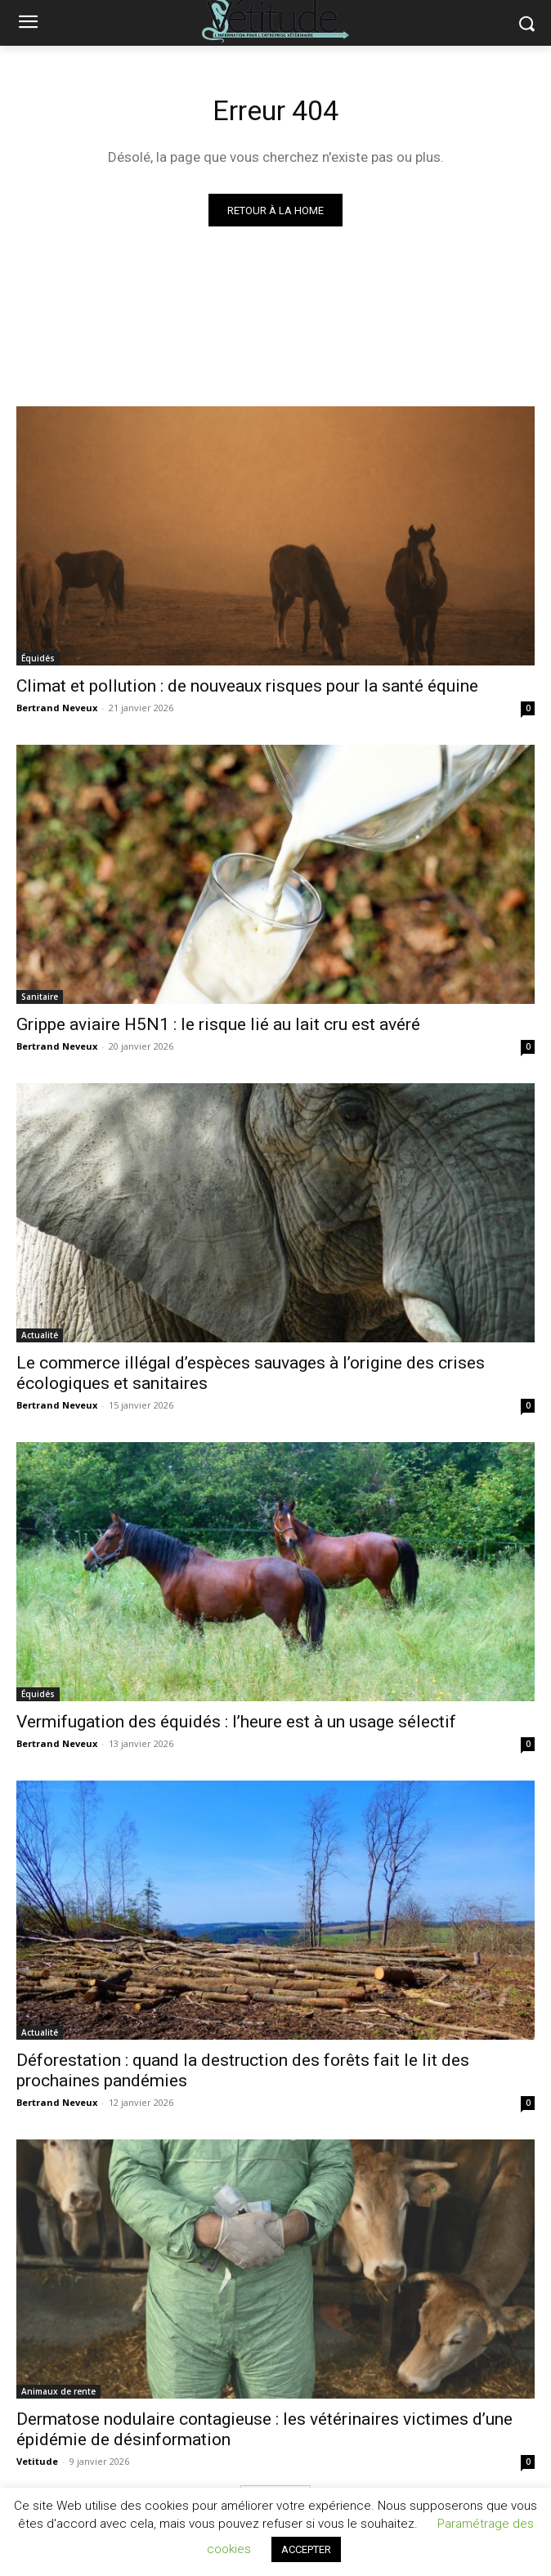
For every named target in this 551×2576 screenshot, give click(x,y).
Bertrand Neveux (56, 707)
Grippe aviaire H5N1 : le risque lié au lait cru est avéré (218, 1024)
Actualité (39, 1335)
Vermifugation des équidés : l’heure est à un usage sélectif (236, 1722)
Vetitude (37, 2461)
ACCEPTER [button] (306, 2549)
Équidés (38, 658)
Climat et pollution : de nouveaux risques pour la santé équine (247, 686)
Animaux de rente (58, 2391)
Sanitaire (39, 996)
